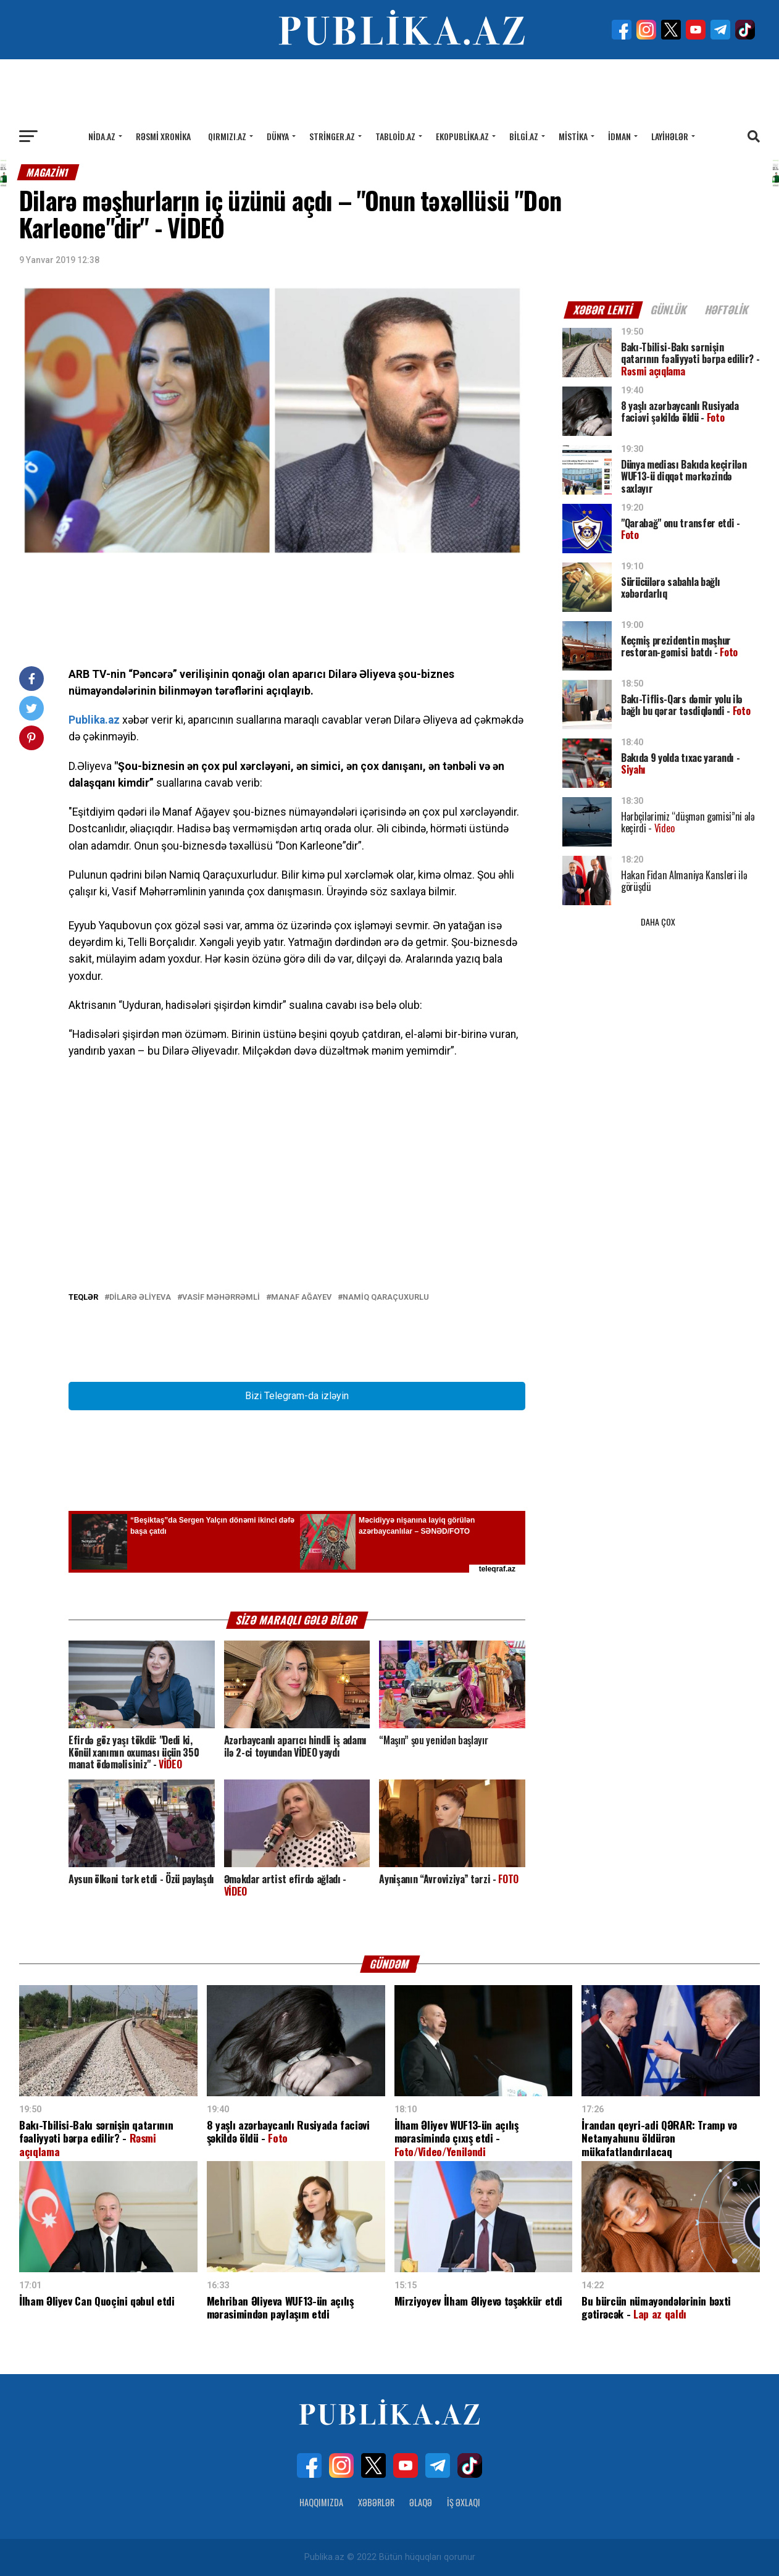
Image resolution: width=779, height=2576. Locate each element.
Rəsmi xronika (163, 136)
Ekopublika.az (462, 136)
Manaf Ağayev (301, 1298)
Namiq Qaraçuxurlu (386, 1298)
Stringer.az (332, 136)
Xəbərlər (376, 2502)
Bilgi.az (523, 136)
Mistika (573, 136)
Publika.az (94, 720)
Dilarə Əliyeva (140, 1298)
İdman (619, 136)
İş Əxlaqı (463, 2502)
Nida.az (101, 136)
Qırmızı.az (227, 136)
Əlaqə (420, 2502)
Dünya (278, 136)
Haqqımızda (321, 2502)
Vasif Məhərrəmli (221, 1298)
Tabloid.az (395, 136)
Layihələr (669, 136)
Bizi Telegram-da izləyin (297, 1396)
